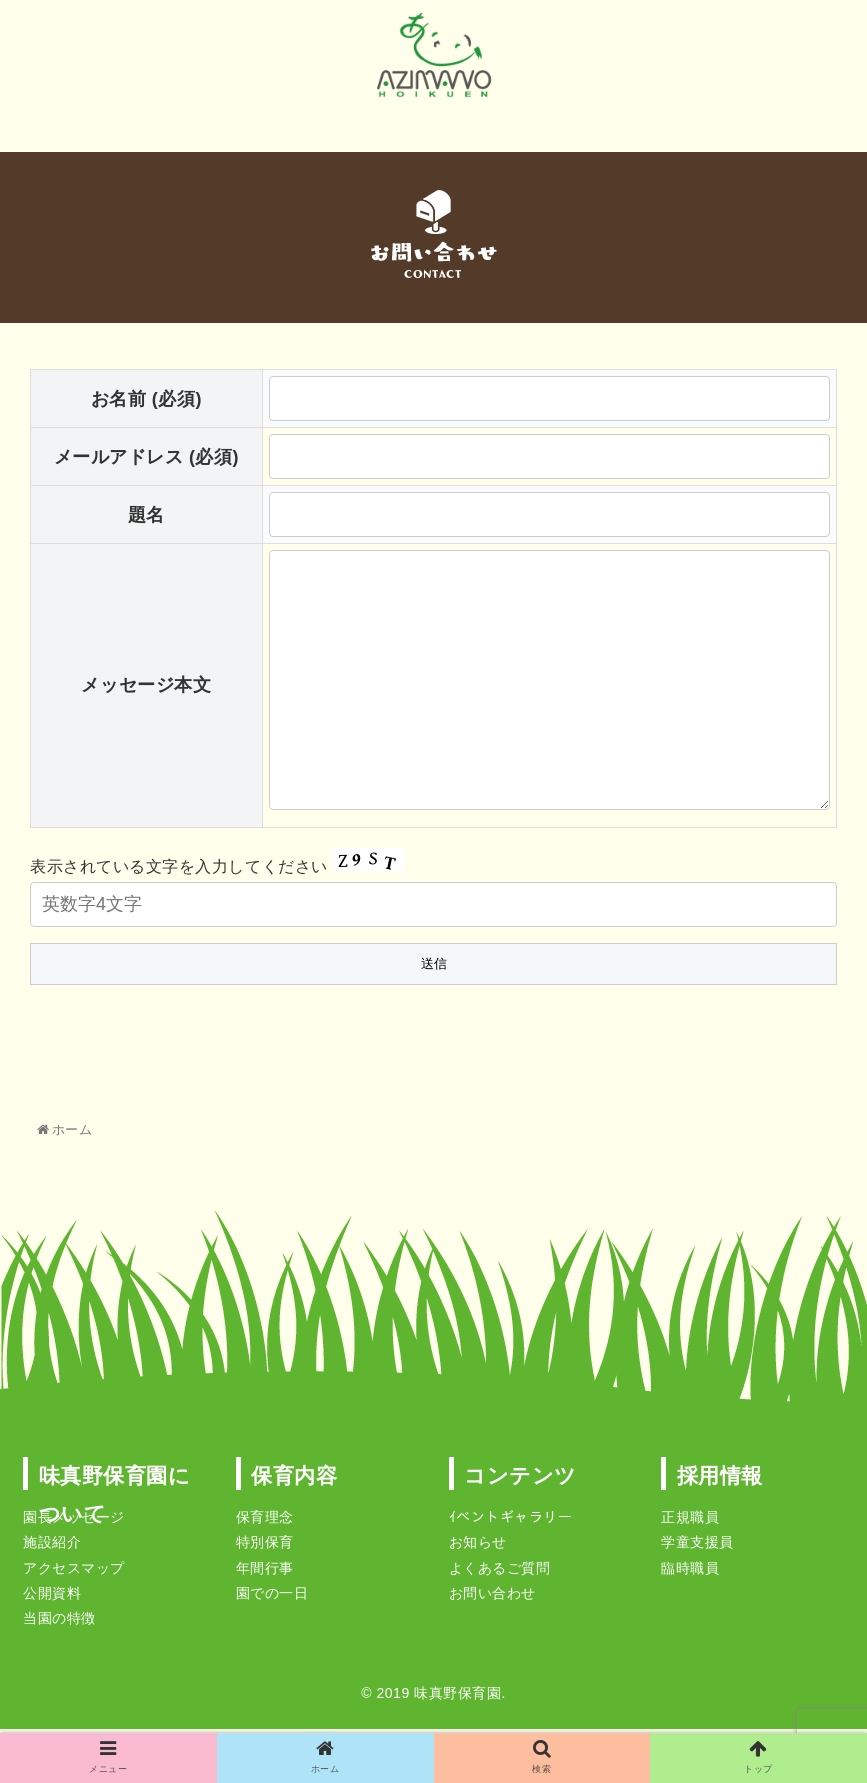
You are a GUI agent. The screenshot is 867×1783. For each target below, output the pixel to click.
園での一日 (272, 1597)
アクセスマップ (74, 1572)
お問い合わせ (492, 1597)
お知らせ (478, 1546)
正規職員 (690, 1521)
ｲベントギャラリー (511, 1521)
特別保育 (265, 1546)
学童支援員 (697, 1546)
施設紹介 (52, 1546)
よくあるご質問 (500, 1572)
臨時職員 (690, 1572)
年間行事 (265, 1572)
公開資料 (52, 1597)
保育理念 (265, 1521)
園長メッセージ (74, 1521)
